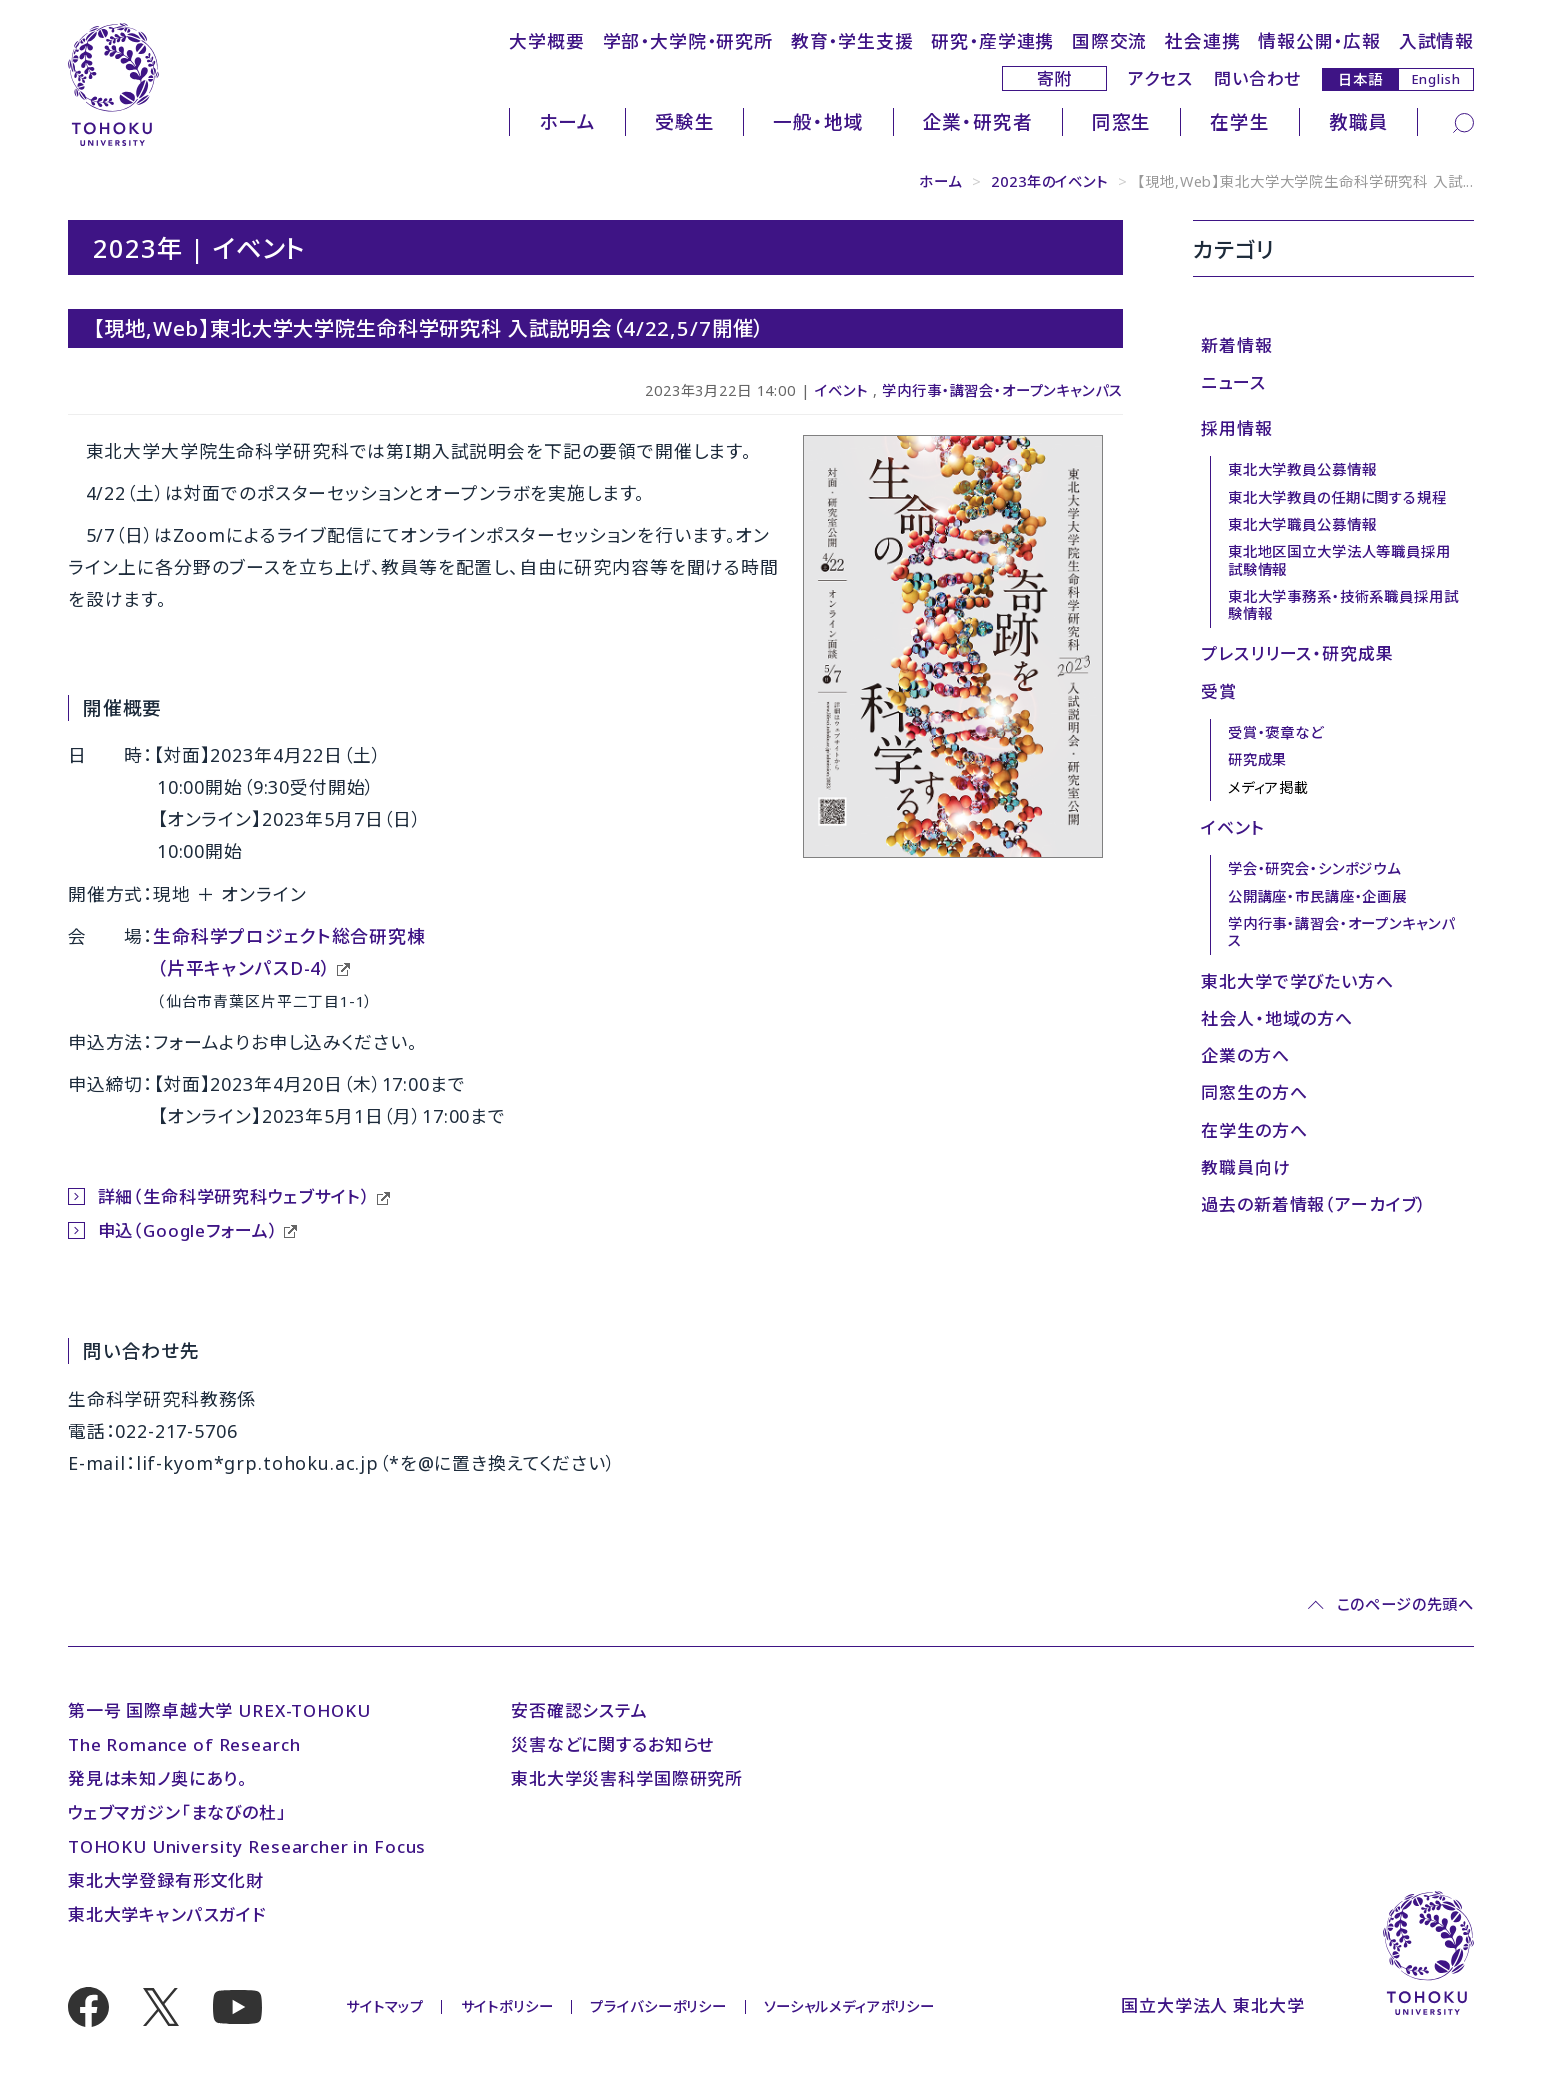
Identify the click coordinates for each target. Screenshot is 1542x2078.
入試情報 (1436, 41)
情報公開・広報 (1319, 41)
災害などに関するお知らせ (612, 1744)
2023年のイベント (1049, 181)
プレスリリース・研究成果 (1297, 653)
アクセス (1160, 78)
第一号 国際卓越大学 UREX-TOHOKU (219, 1710)
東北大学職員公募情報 (1302, 524)
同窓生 (1122, 121)
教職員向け (1245, 1167)
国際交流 (1109, 41)
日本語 (1360, 78)
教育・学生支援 (852, 41)
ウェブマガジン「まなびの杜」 (177, 1812)
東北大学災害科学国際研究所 (627, 1778)
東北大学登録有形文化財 (166, 1880)
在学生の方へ (1254, 1130)
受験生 (685, 121)
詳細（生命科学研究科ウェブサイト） (234, 1196)
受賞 (1219, 691)
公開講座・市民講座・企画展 (1317, 896)
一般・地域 (818, 121)
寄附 (1055, 78)
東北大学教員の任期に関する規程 (1337, 497)
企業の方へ (1245, 1055)
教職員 (1359, 121)
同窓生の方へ (1254, 1092)
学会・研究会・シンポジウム (1314, 868)
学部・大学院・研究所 (688, 41)
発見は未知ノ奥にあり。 (158, 1778)
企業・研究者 (978, 121)
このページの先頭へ (1406, 1604)
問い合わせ (1257, 78)
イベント (841, 390)
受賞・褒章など (1276, 732)
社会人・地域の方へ (1277, 1018)
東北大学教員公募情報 (1302, 469)
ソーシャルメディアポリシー (849, 2006)
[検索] (1463, 121)
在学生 (1240, 121)
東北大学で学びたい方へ (1297, 981)
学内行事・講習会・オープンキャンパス (1002, 390)
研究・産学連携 (992, 41)
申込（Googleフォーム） (188, 1230)
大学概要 (546, 41)
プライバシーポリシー (658, 2006)
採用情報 (1236, 428)
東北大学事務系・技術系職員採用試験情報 (1343, 605)
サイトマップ (384, 2006)
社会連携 (1202, 41)
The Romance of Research (184, 1744)
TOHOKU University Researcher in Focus (247, 1846)
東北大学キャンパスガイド (167, 1914)
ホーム (567, 121)
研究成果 (1257, 759)
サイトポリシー (507, 2006)
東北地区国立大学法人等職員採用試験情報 (1339, 560)
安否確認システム (579, 1710)
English (1436, 79)
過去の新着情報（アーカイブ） (1314, 1204)
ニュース (1233, 382)
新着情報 (1236, 345)
